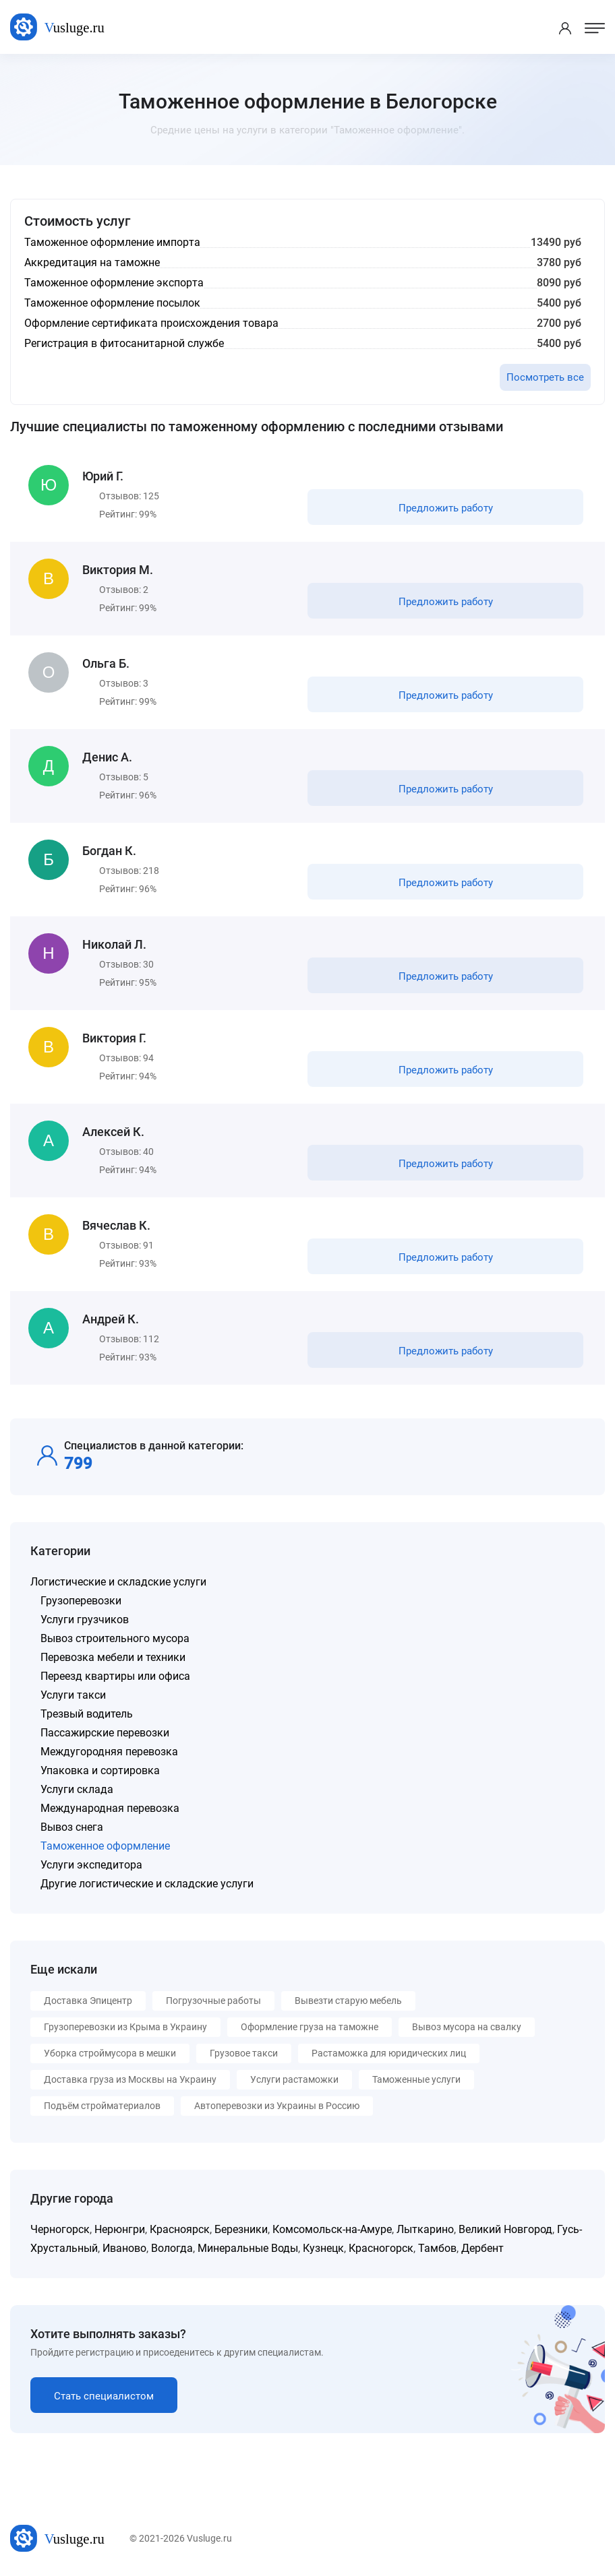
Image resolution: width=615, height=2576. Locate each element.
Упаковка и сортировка (100, 1770)
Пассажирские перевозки (104, 1732)
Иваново (124, 2248)
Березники (241, 2229)
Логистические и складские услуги (118, 1581)
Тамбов (437, 2248)
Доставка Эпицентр (88, 2000)
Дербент (482, 2248)
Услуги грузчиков (84, 1619)
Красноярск (180, 2229)
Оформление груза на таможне (309, 2026)
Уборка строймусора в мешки (110, 2053)
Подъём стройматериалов (102, 2105)
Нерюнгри (119, 2229)
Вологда (172, 2248)
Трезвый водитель (86, 1713)
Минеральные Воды (248, 2248)
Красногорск (381, 2248)
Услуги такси (73, 1695)
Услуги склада (76, 1789)
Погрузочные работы (213, 2000)
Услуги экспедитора (91, 1864)
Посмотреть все (545, 377)
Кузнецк (323, 2248)
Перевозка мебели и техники (112, 1657)
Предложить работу (446, 508)
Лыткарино (425, 2229)
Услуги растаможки (294, 2079)
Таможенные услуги (416, 2079)
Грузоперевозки (80, 1600)
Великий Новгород (505, 2229)
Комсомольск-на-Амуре (332, 2229)
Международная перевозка (109, 1808)
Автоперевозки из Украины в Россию (276, 2105)
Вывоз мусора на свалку (466, 2026)
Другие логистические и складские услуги (147, 1883)
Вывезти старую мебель (348, 2000)
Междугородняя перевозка (109, 1751)
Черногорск (60, 2229)
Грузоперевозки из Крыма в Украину (125, 2026)
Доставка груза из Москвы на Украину (130, 2079)
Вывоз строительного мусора (114, 1638)
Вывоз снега (71, 1827)
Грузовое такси (244, 2053)
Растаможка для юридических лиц (389, 2053)
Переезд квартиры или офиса (115, 1676)
